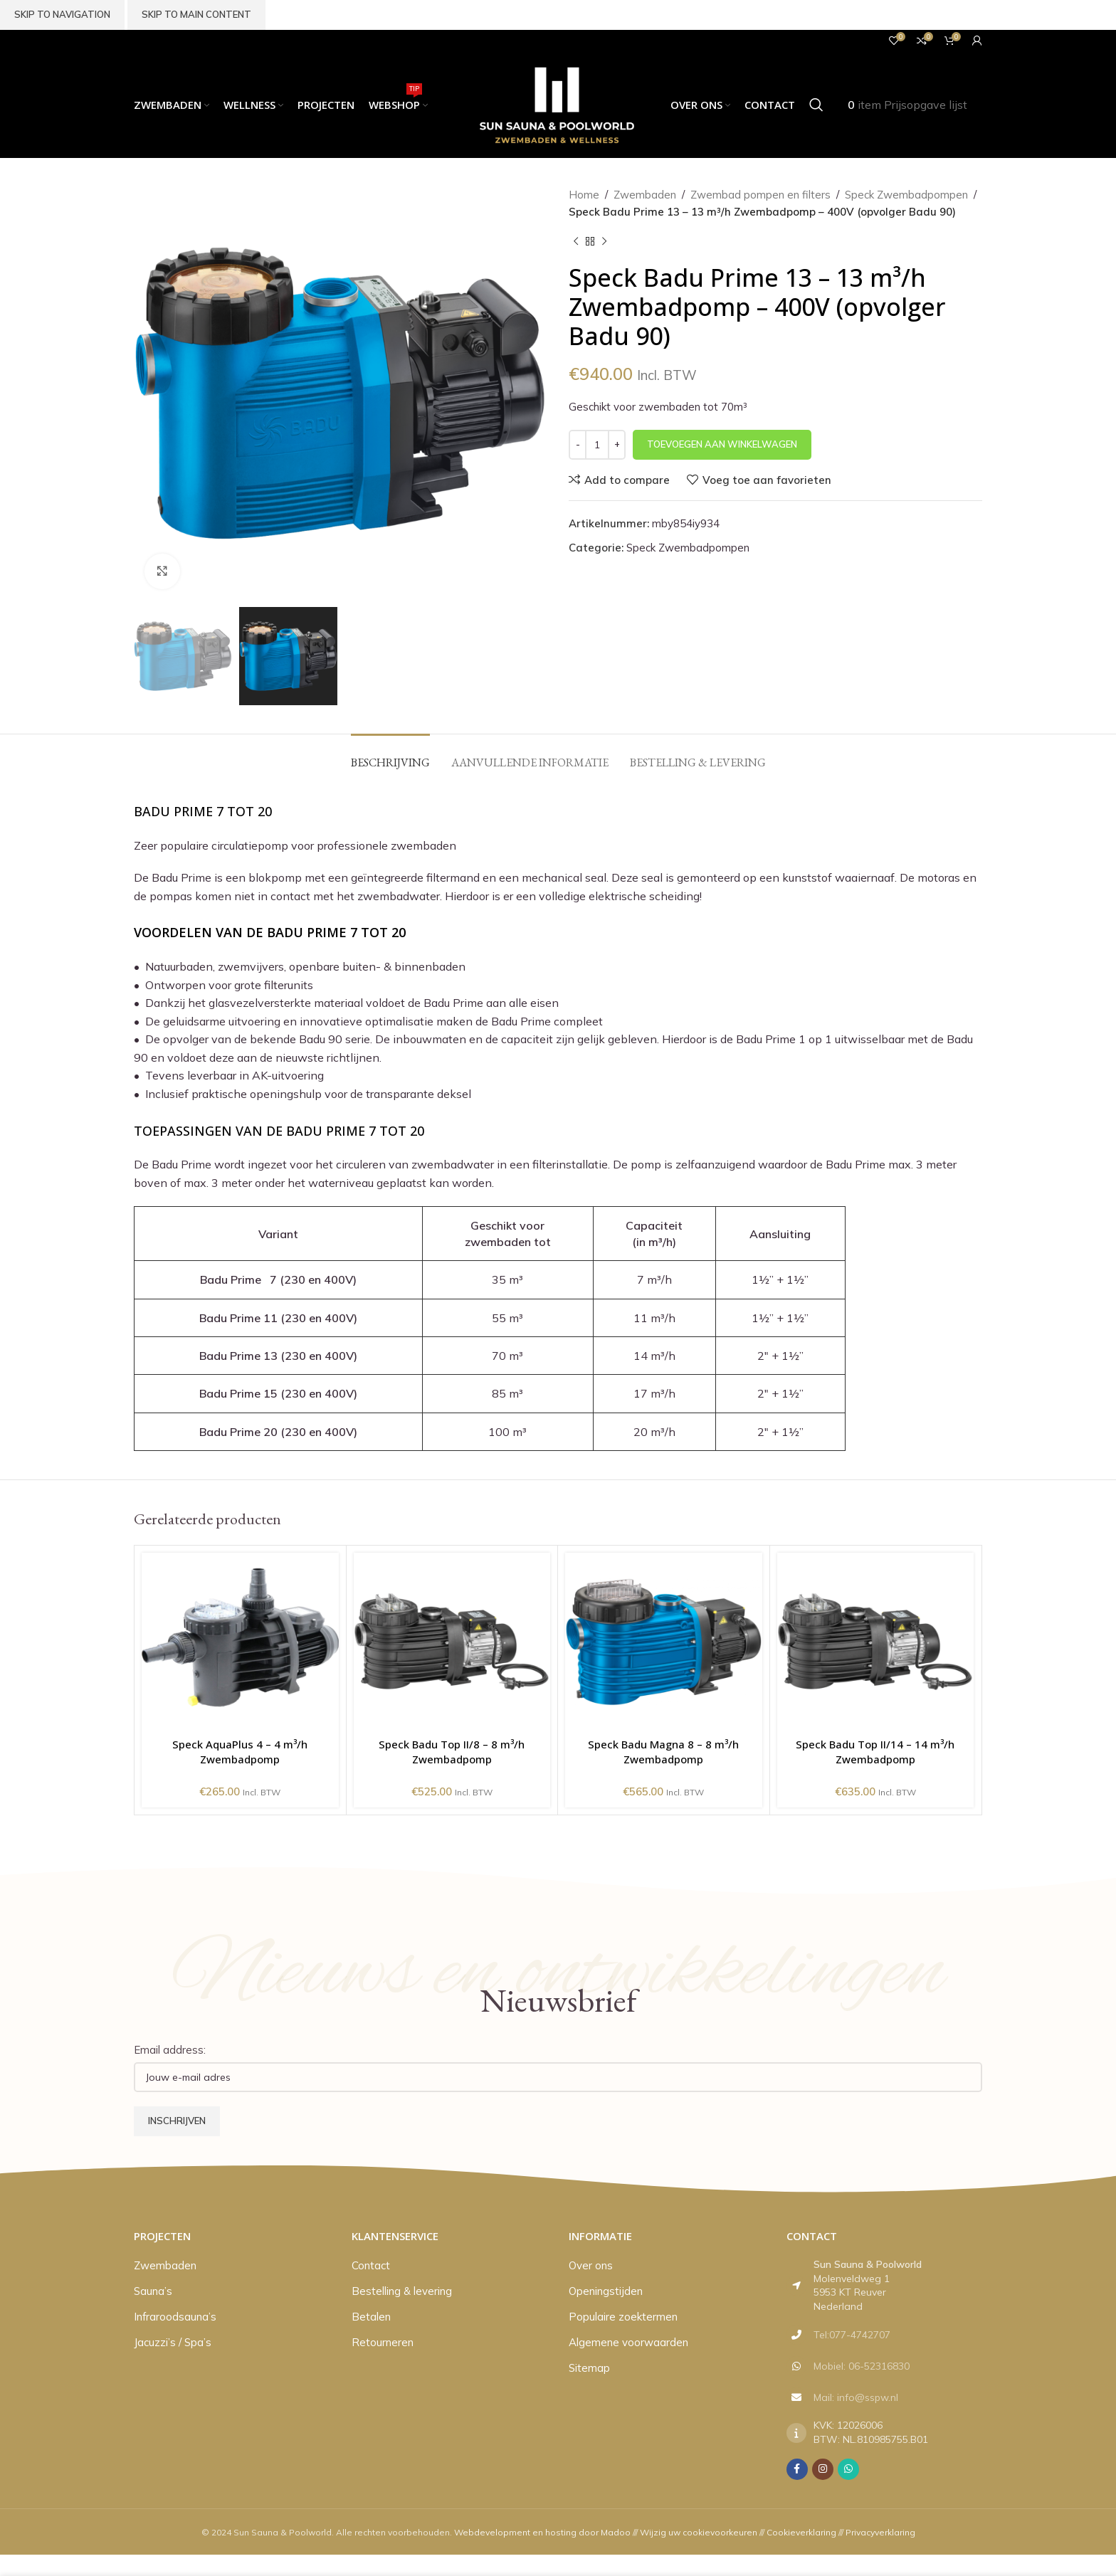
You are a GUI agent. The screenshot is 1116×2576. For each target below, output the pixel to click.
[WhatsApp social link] (848, 2469)
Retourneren (383, 2342)
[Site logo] (558, 103)
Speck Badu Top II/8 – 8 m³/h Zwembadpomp (452, 1751)
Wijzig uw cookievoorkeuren (698, 2532)
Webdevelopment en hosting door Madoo (542, 2532)
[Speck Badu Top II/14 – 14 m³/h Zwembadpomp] (875, 1642)
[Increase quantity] (617, 445)
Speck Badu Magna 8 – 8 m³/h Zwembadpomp (663, 1751)
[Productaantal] (597, 445)
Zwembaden (645, 194)
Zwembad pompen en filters (760, 194)
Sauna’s (153, 2291)
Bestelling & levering (402, 2291)
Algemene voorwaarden (628, 2342)
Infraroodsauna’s (175, 2316)
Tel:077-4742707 (852, 2334)
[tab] (390, 755)
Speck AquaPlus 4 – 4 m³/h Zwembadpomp (239, 1751)
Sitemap (589, 2368)
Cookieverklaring (801, 2532)
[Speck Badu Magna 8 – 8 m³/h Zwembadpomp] (663, 1642)
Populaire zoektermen (623, 2316)
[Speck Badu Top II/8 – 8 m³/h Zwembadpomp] (452, 1642)
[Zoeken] (816, 104)
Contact (371, 2265)
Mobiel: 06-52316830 (862, 2366)
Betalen (371, 2316)
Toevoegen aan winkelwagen (722, 444)
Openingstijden (606, 2291)
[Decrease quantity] (577, 445)
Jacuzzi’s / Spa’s (172, 2342)
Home (584, 194)
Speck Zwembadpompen (906, 194)
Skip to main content (196, 14)
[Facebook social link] (797, 2469)
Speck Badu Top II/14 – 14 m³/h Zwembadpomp (875, 1751)
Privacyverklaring (880, 2532)
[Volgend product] (604, 242)
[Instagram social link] (822, 2469)
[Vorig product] (576, 242)
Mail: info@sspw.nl (856, 2397)
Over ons (591, 2265)
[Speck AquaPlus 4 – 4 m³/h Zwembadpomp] (240, 1642)
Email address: (170, 2050)
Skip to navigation (62, 14)
